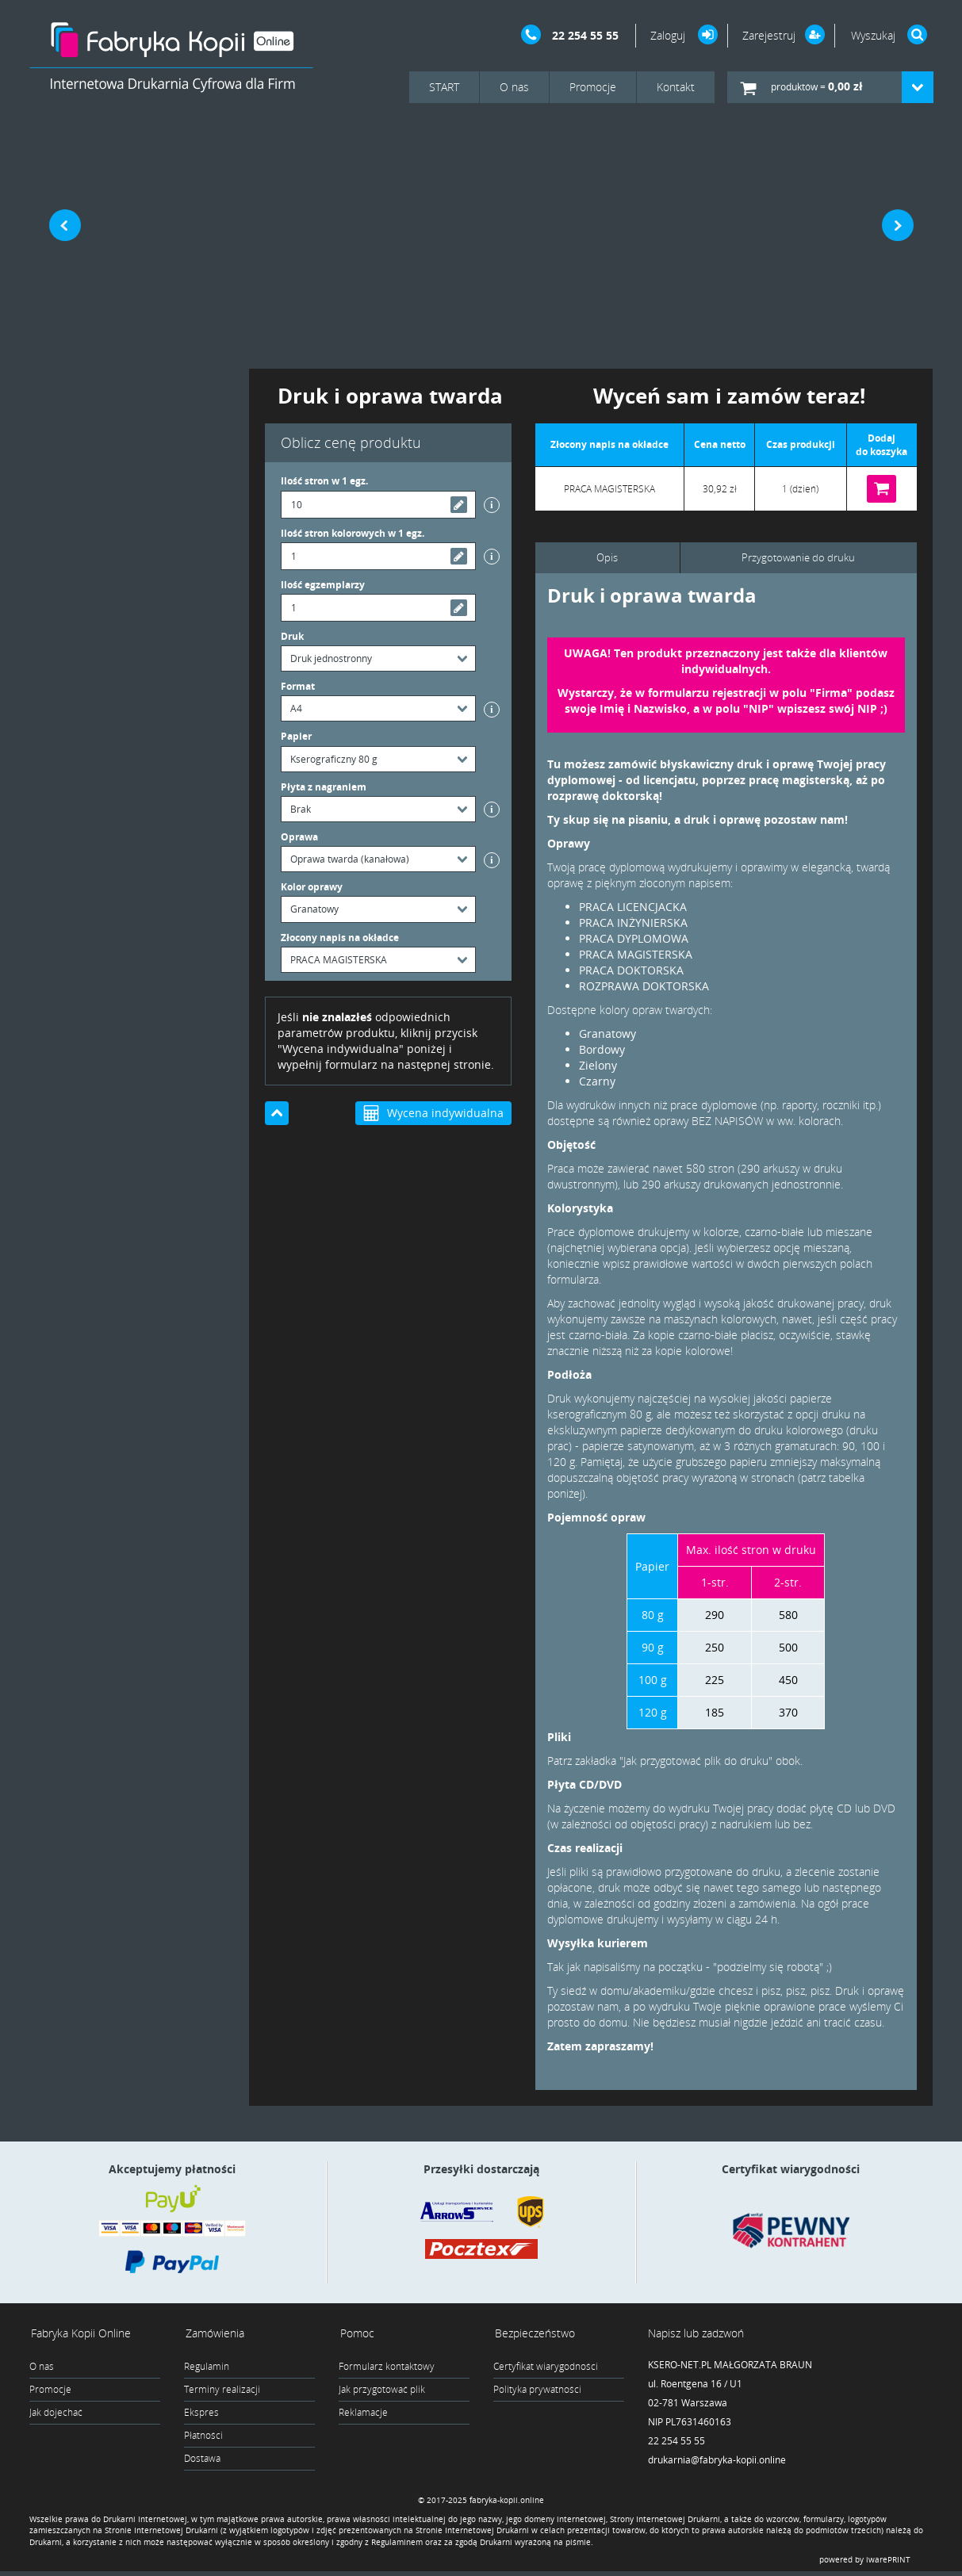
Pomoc (356, 2333)
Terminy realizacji (222, 2390)
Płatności (203, 2436)
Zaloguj (669, 35)
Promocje (592, 86)
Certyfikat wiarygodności (545, 2367)
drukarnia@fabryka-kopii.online (717, 2460)
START (444, 86)
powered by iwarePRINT (864, 2564)
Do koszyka (881, 489)
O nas (514, 86)
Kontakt (676, 86)
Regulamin (206, 2367)
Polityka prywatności (537, 2390)
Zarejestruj (768, 35)
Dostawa (202, 2459)
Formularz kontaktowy (387, 2367)
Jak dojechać (55, 2413)
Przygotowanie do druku (797, 557)
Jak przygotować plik (382, 2390)
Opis (606, 557)
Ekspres (201, 2413)
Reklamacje (363, 2413)
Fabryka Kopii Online (79, 2333)
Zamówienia (213, 2333)
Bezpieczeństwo (533, 2333)
